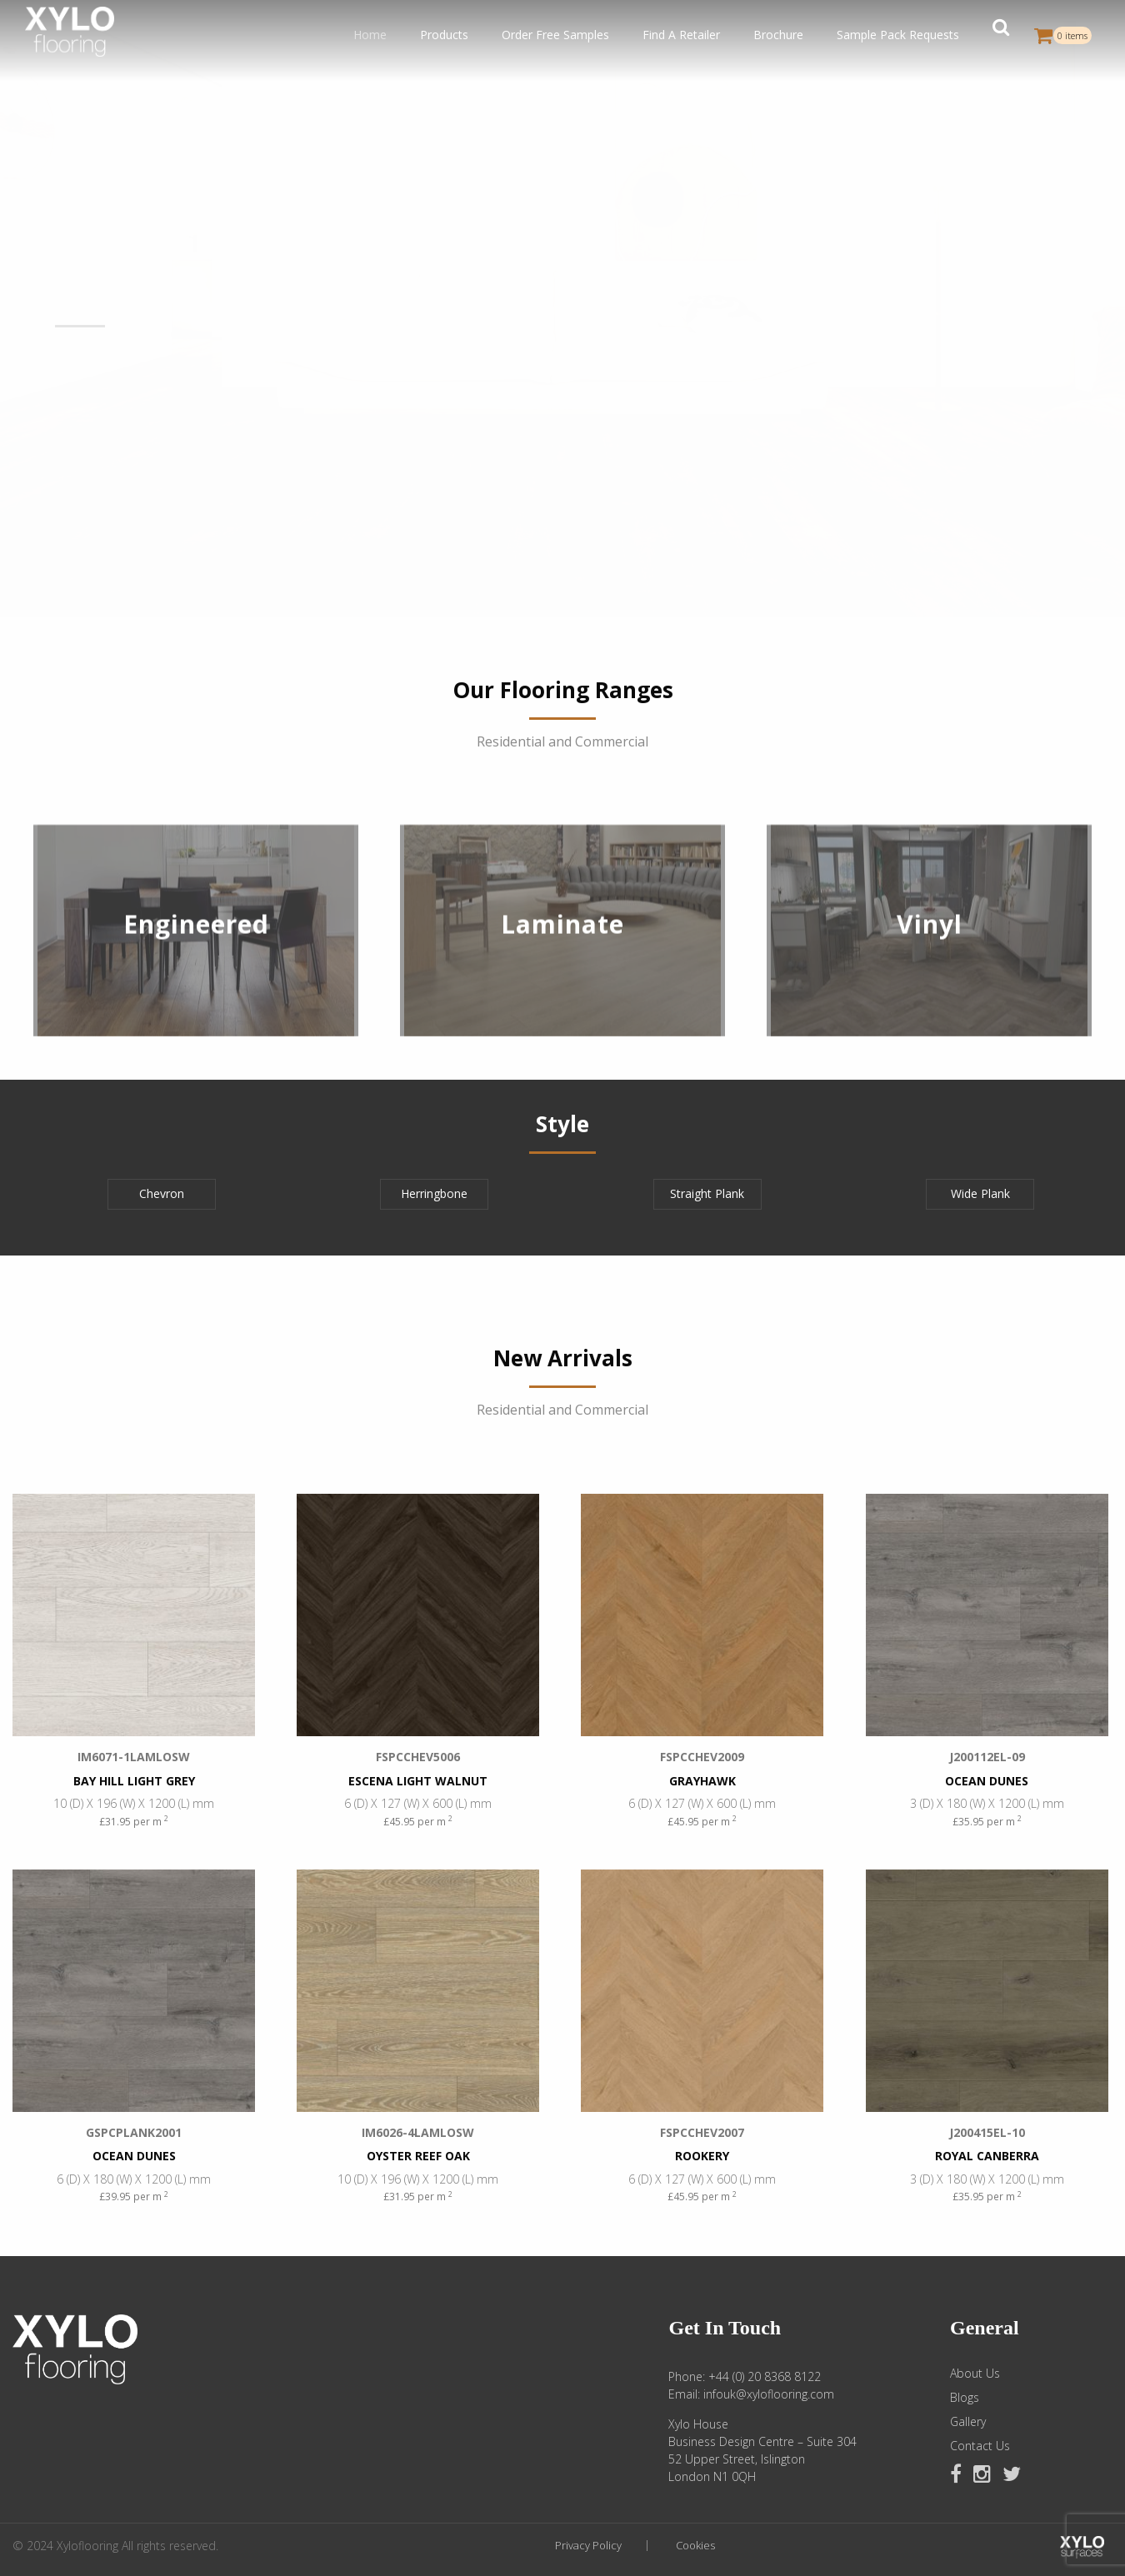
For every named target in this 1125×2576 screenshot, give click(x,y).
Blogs (964, 2398)
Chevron (161, 1193)
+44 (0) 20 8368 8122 (764, 2376)
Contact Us (980, 2446)
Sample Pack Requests (898, 34)
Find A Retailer (681, 34)
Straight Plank (707, 1193)
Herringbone (434, 1193)
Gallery (968, 2422)
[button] (1001, 35)
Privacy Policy (588, 2545)
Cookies (695, 2545)
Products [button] (444, 34)
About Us (975, 2373)
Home (370, 34)
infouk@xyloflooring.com (768, 2394)
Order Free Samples (555, 34)
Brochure (778, 34)
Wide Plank (980, 1193)
